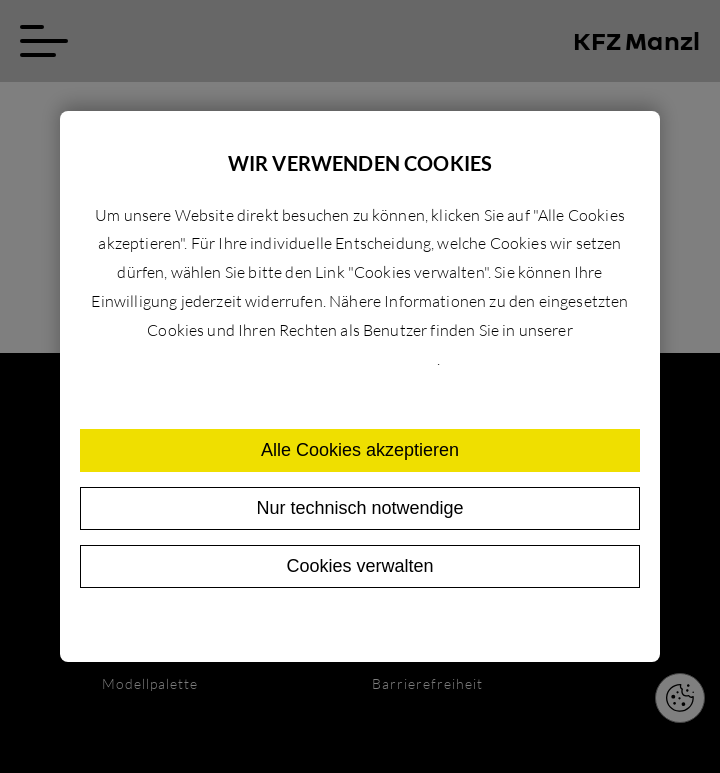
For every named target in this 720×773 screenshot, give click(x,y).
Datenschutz (318, 626)
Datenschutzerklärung (358, 359)
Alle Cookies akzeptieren (360, 450)
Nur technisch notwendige (359, 508)
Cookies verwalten (359, 566)
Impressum (407, 626)
